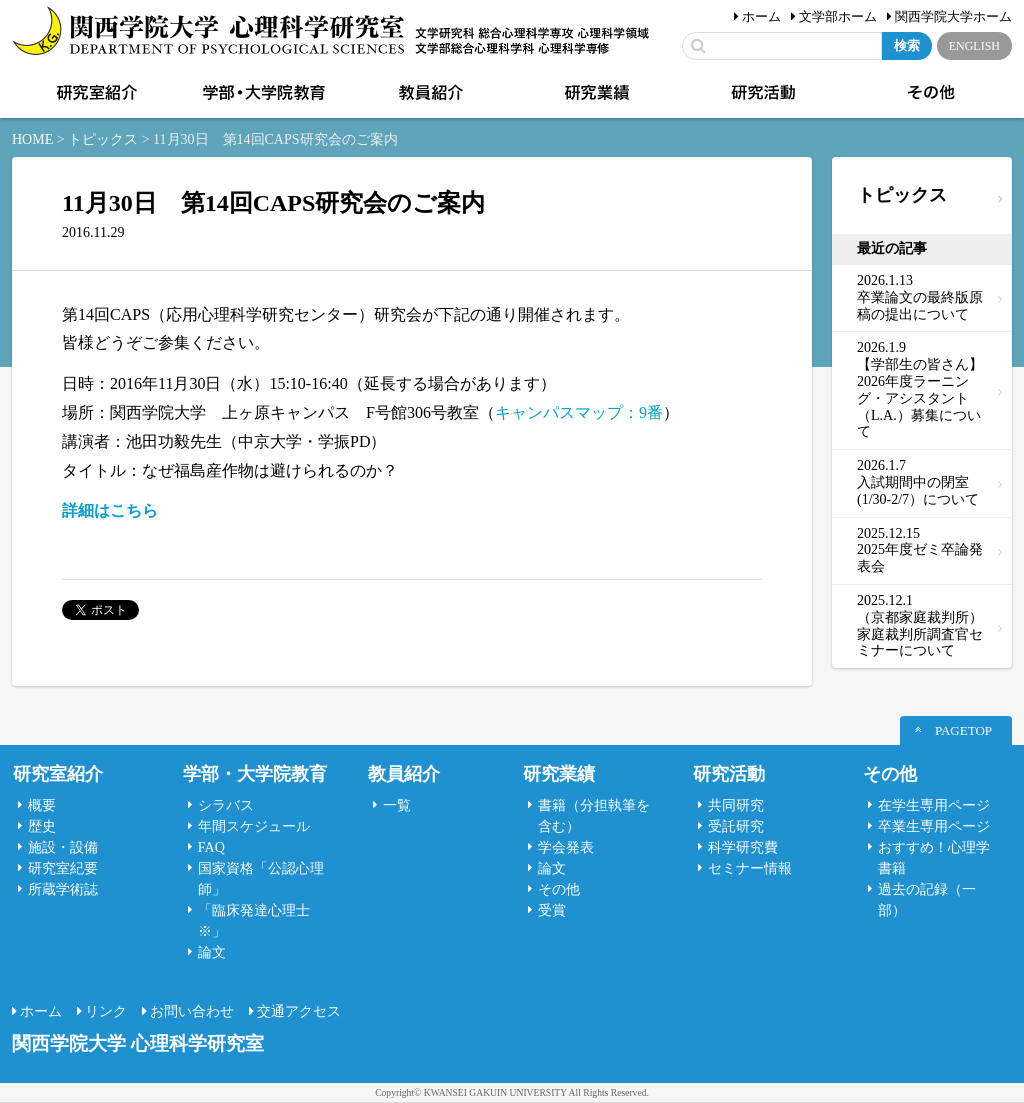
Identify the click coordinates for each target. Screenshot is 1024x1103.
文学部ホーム (838, 16)
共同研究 (736, 805)
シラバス (226, 805)
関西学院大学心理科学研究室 (208, 32)
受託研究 (736, 826)
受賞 (552, 910)
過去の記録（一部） (927, 900)
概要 (42, 805)
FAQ (211, 847)
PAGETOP (963, 730)
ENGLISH (974, 46)
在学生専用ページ (934, 805)
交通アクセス (299, 1011)
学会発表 (566, 847)
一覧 (397, 805)
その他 (929, 93)
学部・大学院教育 (262, 93)
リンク (106, 1011)
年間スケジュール (254, 826)
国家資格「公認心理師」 (261, 879)
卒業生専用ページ (934, 826)
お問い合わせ (192, 1011)
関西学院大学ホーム (953, 16)
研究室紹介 (95, 93)
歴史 (42, 826)
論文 (212, 952)
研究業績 (595, 93)
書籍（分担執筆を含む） (594, 816)
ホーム (761, 16)
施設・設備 (63, 847)
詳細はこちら (110, 510)
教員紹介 (429, 93)
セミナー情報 (750, 868)
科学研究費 (743, 847)
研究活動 (762, 93)
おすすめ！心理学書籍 (934, 858)
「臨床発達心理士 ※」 (254, 921)
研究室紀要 (63, 868)
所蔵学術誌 (63, 889)
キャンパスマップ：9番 (579, 412)
